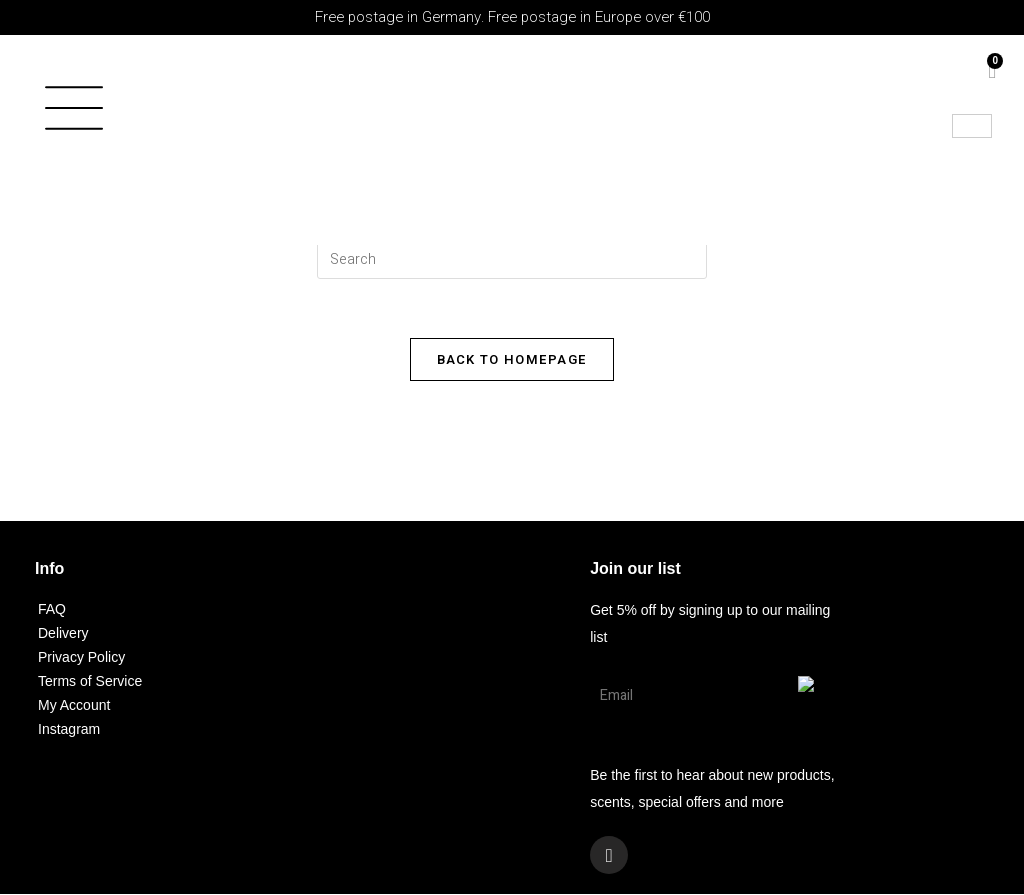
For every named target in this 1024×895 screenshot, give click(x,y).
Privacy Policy (81, 658)
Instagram (69, 730)
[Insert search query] (512, 259)
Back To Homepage (512, 360)
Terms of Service (90, 682)
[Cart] (992, 71)
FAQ (52, 610)
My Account (74, 706)
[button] (89, 114)
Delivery (63, 634)
